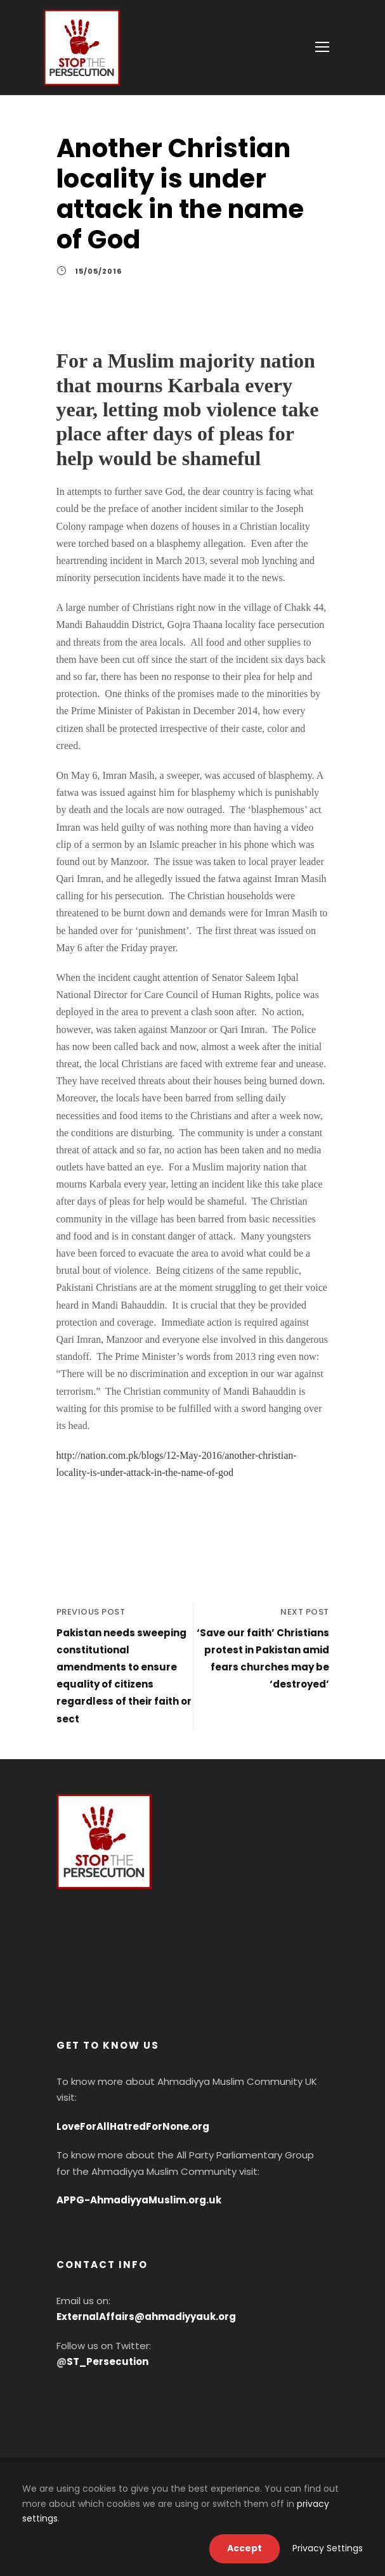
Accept (244, 2548)
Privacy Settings (327, 2548)
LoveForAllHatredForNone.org (132, 2126)
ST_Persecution (107, 2361)
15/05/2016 (98, 271)
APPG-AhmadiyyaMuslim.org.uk (138, 2200)
